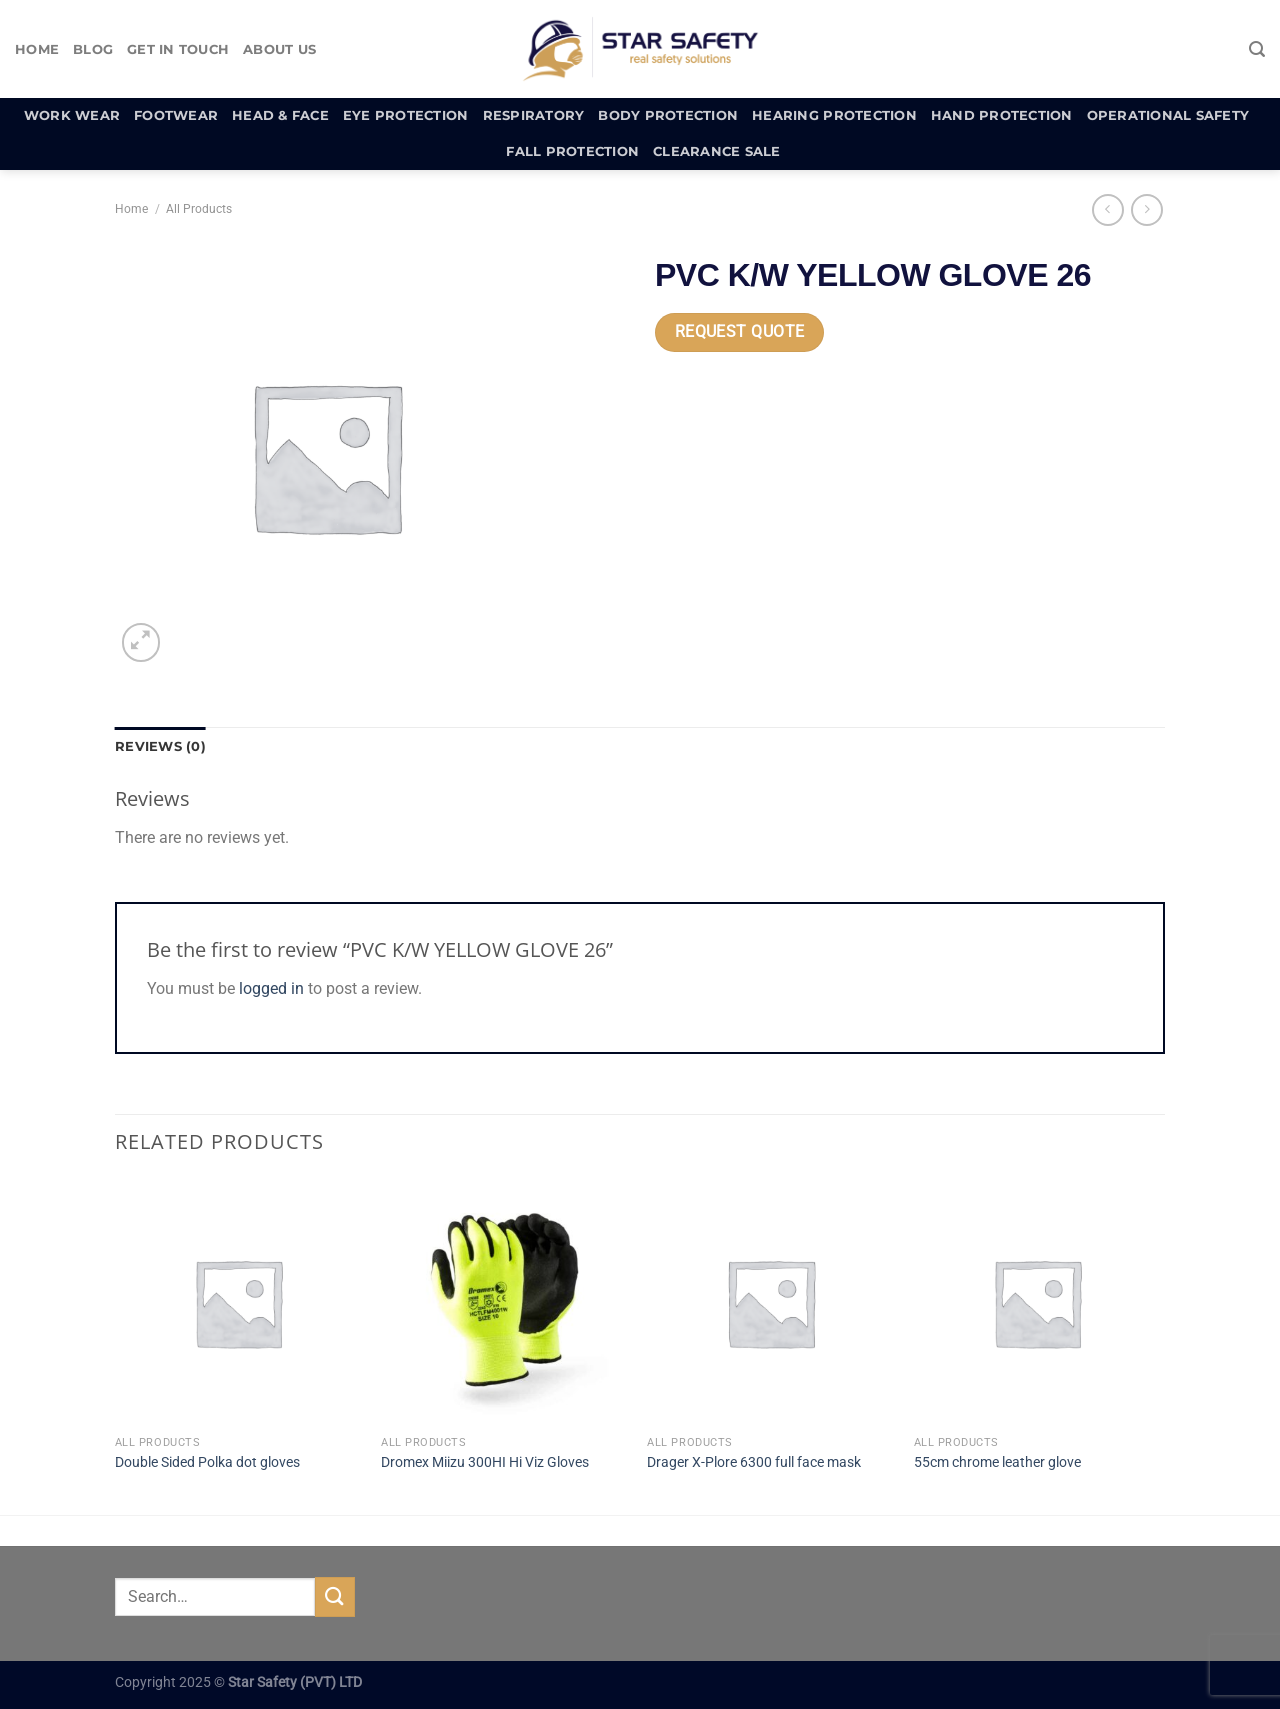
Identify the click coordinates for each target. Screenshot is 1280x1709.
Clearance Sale (717, 151)
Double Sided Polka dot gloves (207, 1462)
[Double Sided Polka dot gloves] (238, 1302)
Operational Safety (1168, 115)
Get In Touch (178, 49)
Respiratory (534, 115)
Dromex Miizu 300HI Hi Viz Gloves (485, 1462)
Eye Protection (406, 115)
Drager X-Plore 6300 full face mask (754, 1462)
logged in (271, 988)
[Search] (1257, 49)
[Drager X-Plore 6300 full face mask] (770, 1302)
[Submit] (335, 1596)
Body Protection (668, 115)
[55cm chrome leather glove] (1037, 1302)
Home (37, 49)
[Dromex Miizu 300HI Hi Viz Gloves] (504, 1302)
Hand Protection (1002, 115)
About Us (279, 49)
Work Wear (72, 115)
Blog (93, 49)
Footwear (176, 115)
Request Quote (740, 332)
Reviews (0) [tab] (160, 746)
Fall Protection (572, 151)
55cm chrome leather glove (997, 1462)
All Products (199, 209)
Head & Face (280, 115)
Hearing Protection (834, 115)
